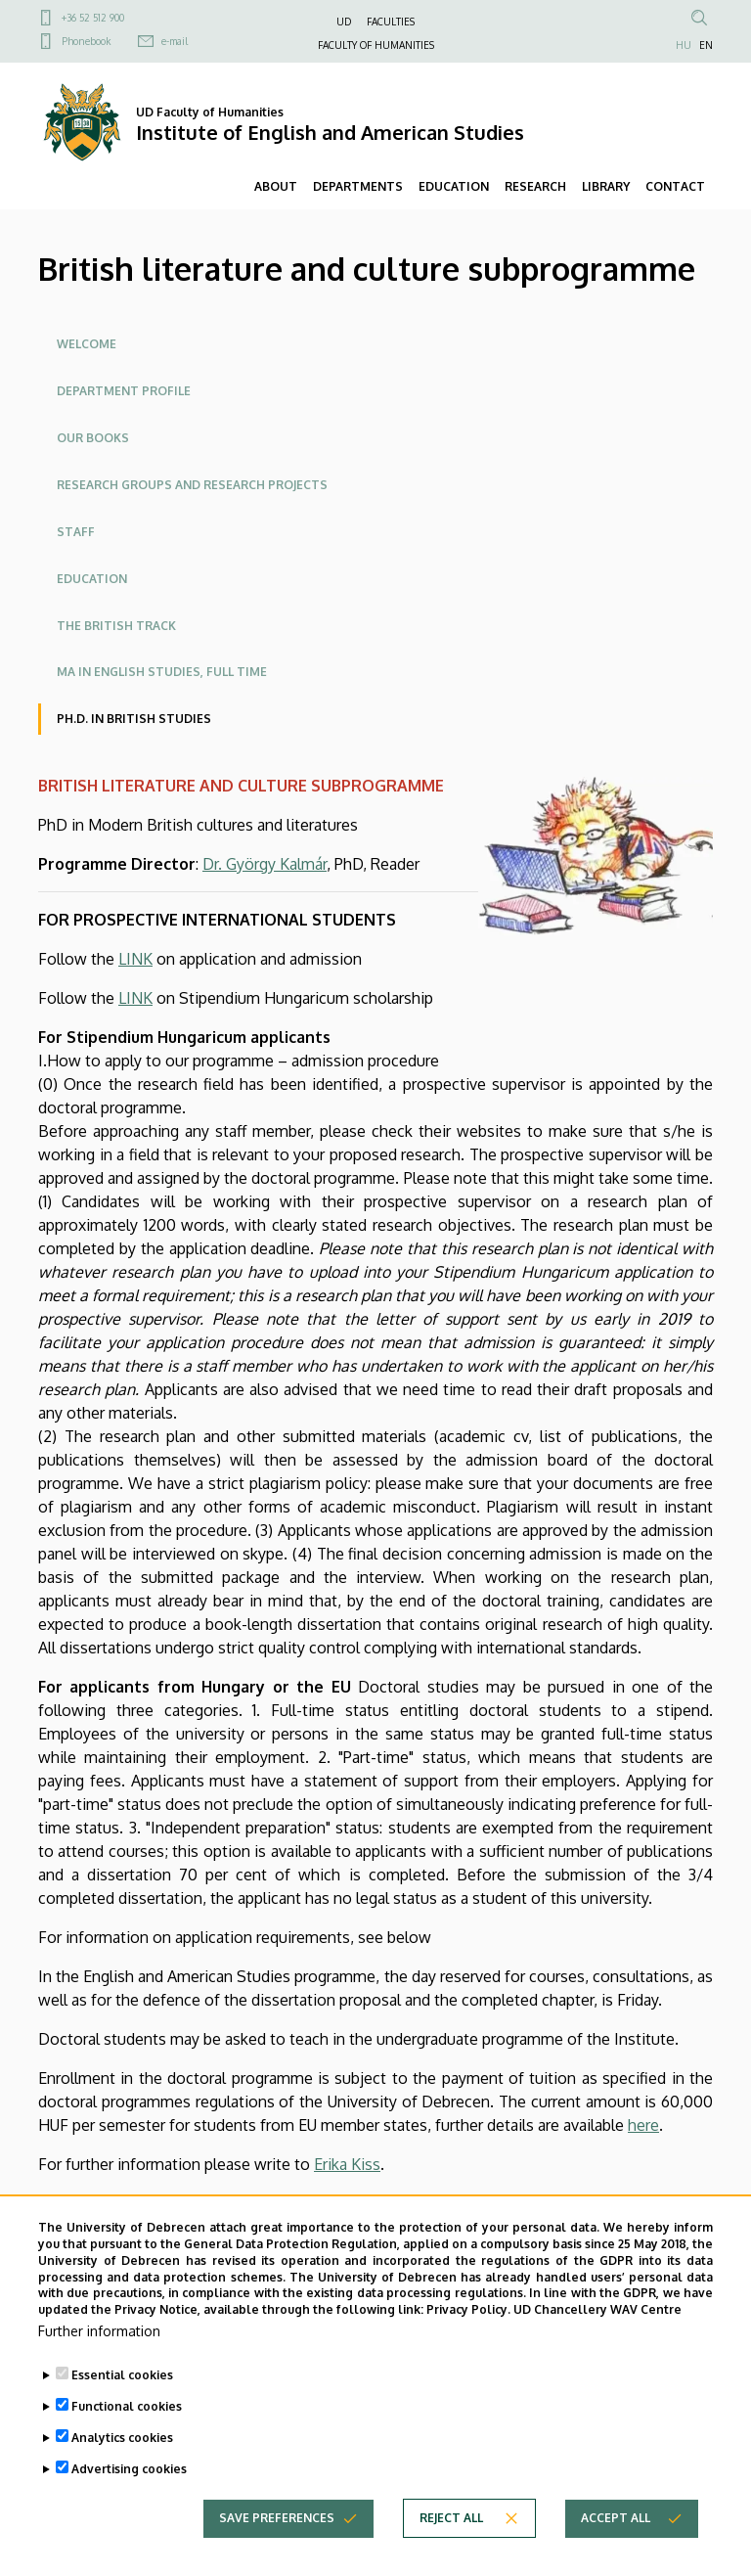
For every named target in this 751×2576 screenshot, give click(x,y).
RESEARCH (535, 186)
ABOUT (275, 186)
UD (343, 21)
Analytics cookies (122, 2460)
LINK (135, 959)
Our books (93, 437)
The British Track (116, 625)
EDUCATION (454, 186)
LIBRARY (606, 186)
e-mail (174, 41)
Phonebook (86, 41)
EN (706, 45)
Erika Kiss (347, 2164)
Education (92, 578)
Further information (99, 2353)
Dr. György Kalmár (264, 864)
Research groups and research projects (192, 484)
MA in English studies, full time (162, 671)
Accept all (615, 2540)
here (643, 2125)
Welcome (86, 344)
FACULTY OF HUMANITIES (376, 45)
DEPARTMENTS (358, 186)
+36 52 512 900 (93, 17)
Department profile (124, 391)
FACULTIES (391, 21)
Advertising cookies (129, 2491)
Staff (76, 531)
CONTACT (675, 186)
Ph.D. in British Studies (134, 718)
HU (683, 45)
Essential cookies (122, 2397)
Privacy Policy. (468, 2332)
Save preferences (276, 2540)
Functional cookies (126, 2428)
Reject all (451, 2540)
